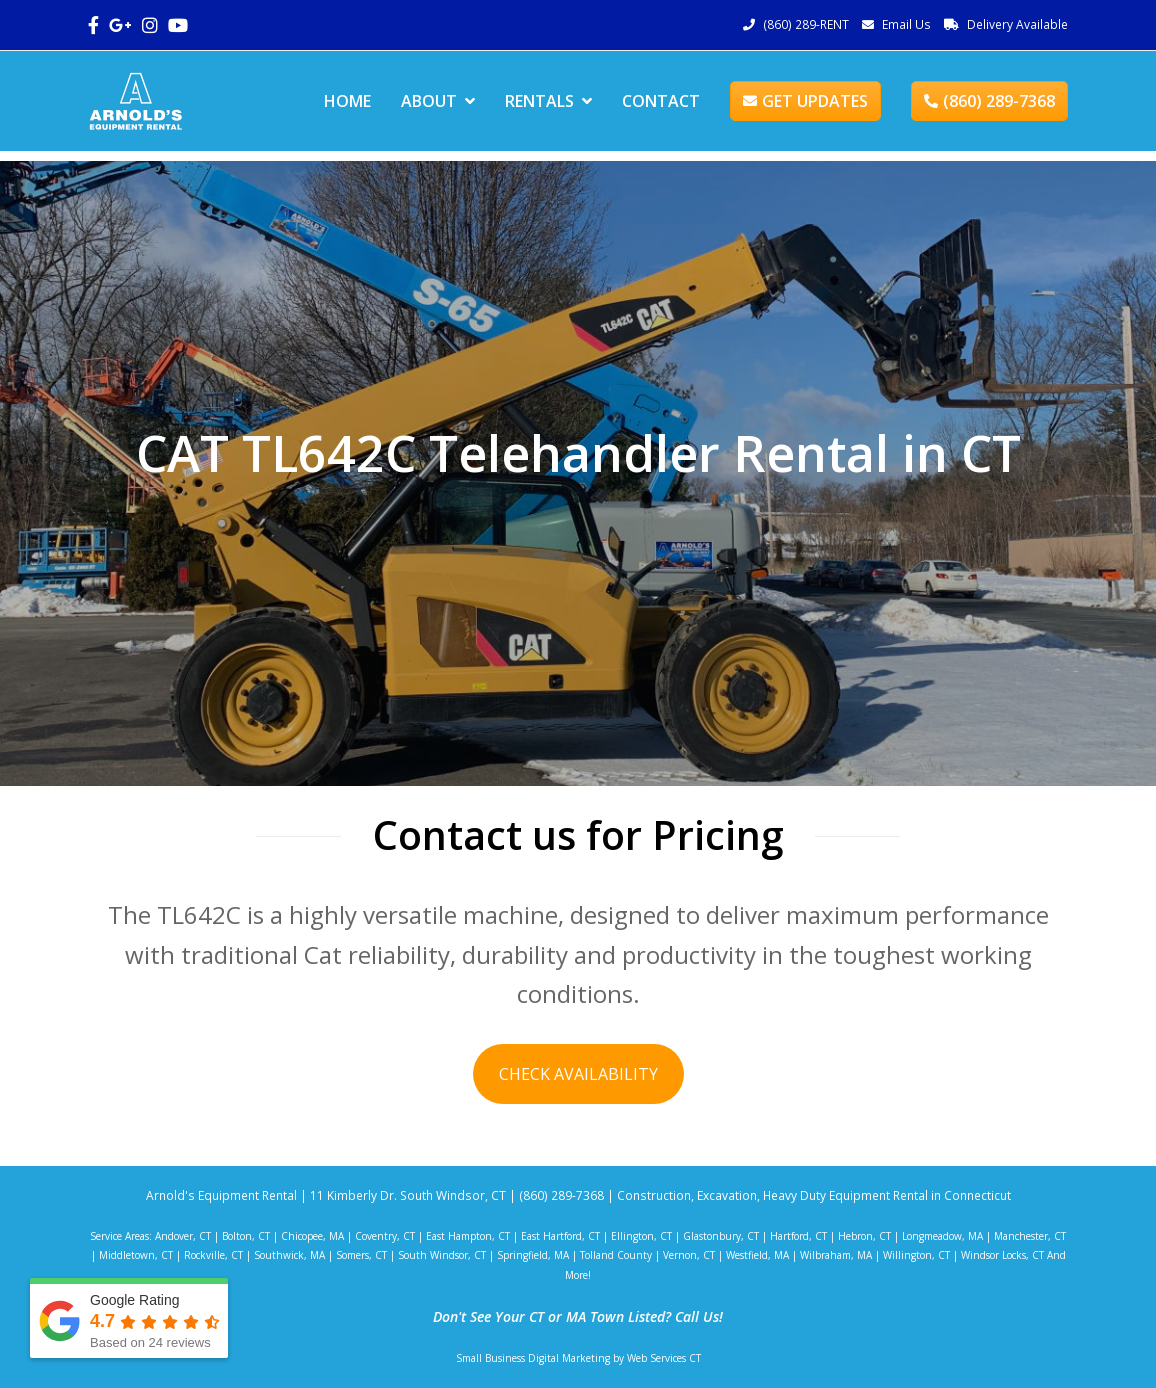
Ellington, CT (641, 1236)
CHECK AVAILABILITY (578, 1074)
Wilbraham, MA (836, 1255)
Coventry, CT (385, 1236)
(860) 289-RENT (806, 24)
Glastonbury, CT (721, 1236)
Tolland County (616, 1255)
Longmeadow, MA (942, 1236)
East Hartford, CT (560, 1236)
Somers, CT (361, 1255)
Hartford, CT (798, 1236)
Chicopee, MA (312, 1236)
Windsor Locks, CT (1002, 1255)
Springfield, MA (533, 1255)
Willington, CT (916, 1255)
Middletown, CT (136, 1255)
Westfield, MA (757, 1255)
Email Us (906, 24)
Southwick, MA (289, 1255)
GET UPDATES (805, 101)
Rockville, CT (213, 1255)
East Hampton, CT (468, 1236)
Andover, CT (183, 1236)
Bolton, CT (246, 1236)
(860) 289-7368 (989, 101)
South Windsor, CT (442, 1255)
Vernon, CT (689, 1255)
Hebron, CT (864, 1236)
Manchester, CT (1030, 1236)
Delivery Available (1017, 24)
